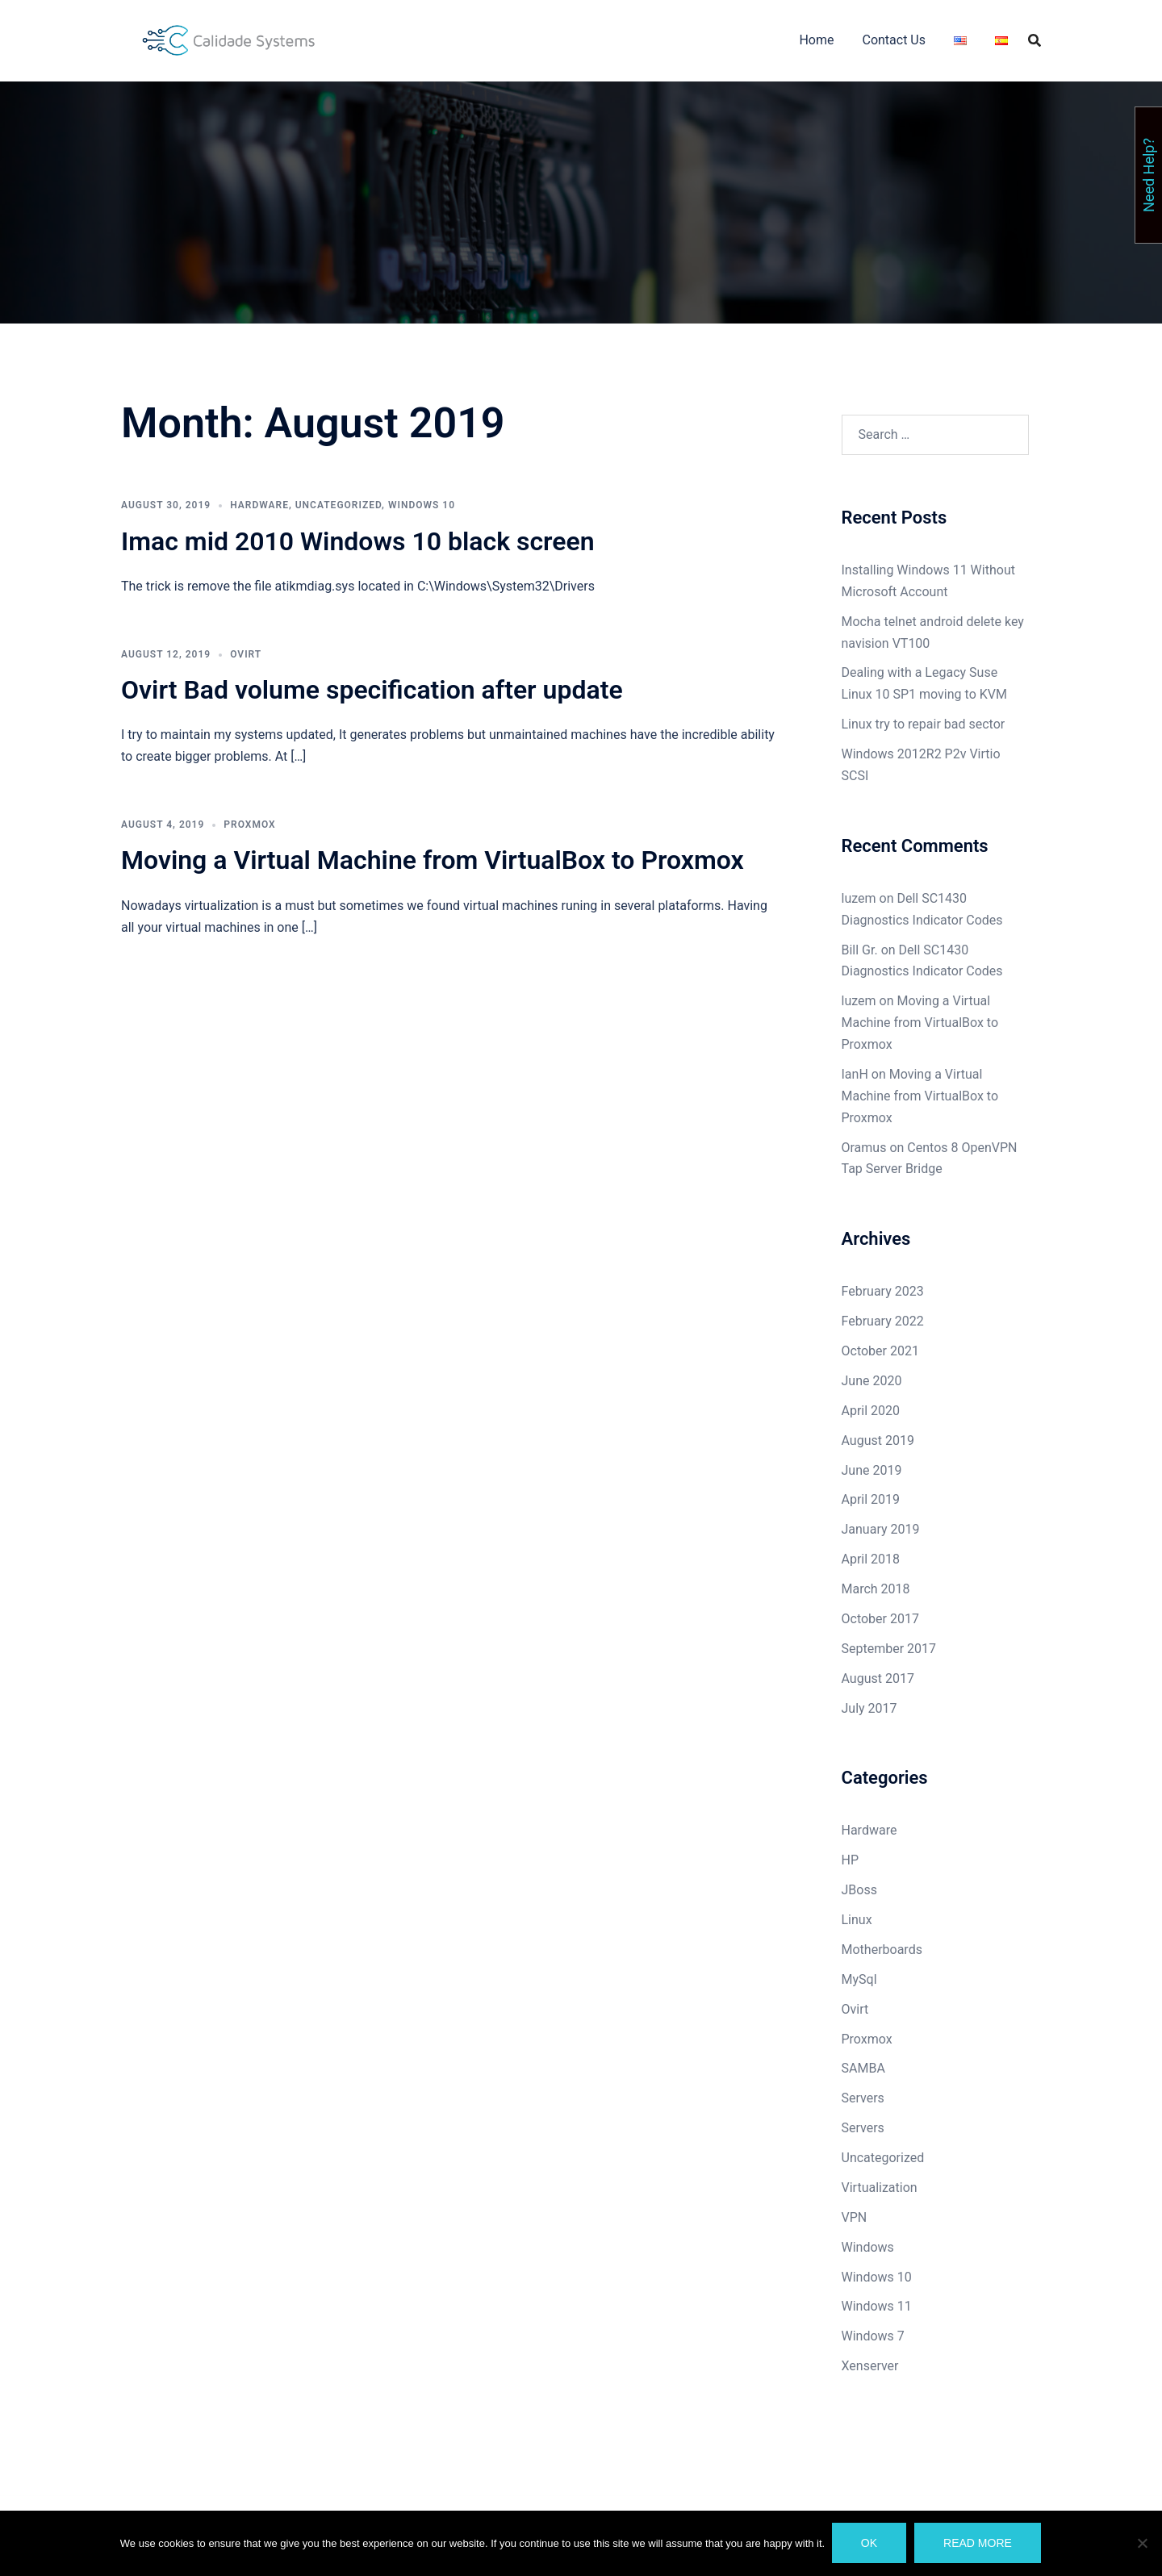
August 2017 (878, 1678)
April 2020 (871, 1410)
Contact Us (894, 40)
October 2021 (880, 1351)
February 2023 (883, 1291)
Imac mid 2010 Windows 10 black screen (358, 541)
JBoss (859, 1890)
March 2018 (876, 1589)
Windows (868, 2247)
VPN (854, 2217)
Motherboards (882, 1949)
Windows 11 (877, 2306)
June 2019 (872, 1470)
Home (816, 40)
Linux (857, 1919)
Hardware (259, 505)
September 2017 (889, 1648)
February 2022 (883, 1321)
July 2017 (869, 1708)
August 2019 (878, 1440)
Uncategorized (338, 505)
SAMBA (863, 2068)
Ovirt (245, 654)
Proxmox (249, 824)
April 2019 (871, 1499)
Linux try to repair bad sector (923, 724)
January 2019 (881, 1529)
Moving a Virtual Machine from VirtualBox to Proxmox (432, 860)
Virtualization (879, 2187)
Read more (978, 2543)
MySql (859, 1979)
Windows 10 (421, 505)
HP (850, 1860)
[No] (1142, 2544)
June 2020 (872, 1380)
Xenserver (870, 2366)
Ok (870, 2543)
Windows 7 (873, 2336)
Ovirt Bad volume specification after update (372, 689)
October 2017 (880, 1618)
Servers (863, 2098)
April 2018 (871, 1559)
